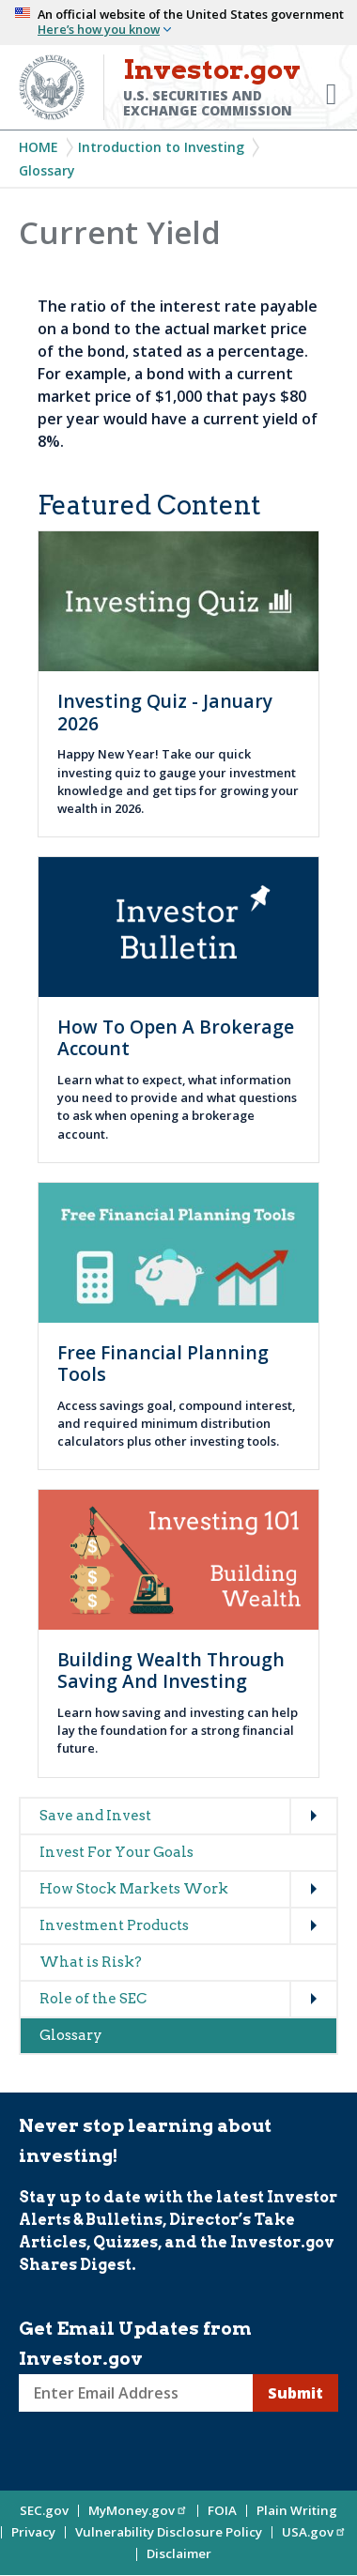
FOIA (222, 2510)
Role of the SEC (93, 1998)
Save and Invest (95, 1815)
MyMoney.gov (138, 2510)
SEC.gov (44, 2510)
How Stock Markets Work (133, 1888)
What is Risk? (90, 1962)
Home (38, 147)
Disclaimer (179, 2553)
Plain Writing (296, 2510)
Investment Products (114, 1925)
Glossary (47, 170)
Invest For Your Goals (116, 1852)
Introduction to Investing (161, 147)
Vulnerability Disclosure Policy (168, 2531)
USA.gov (314, 2531)
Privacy (33, 2531)
